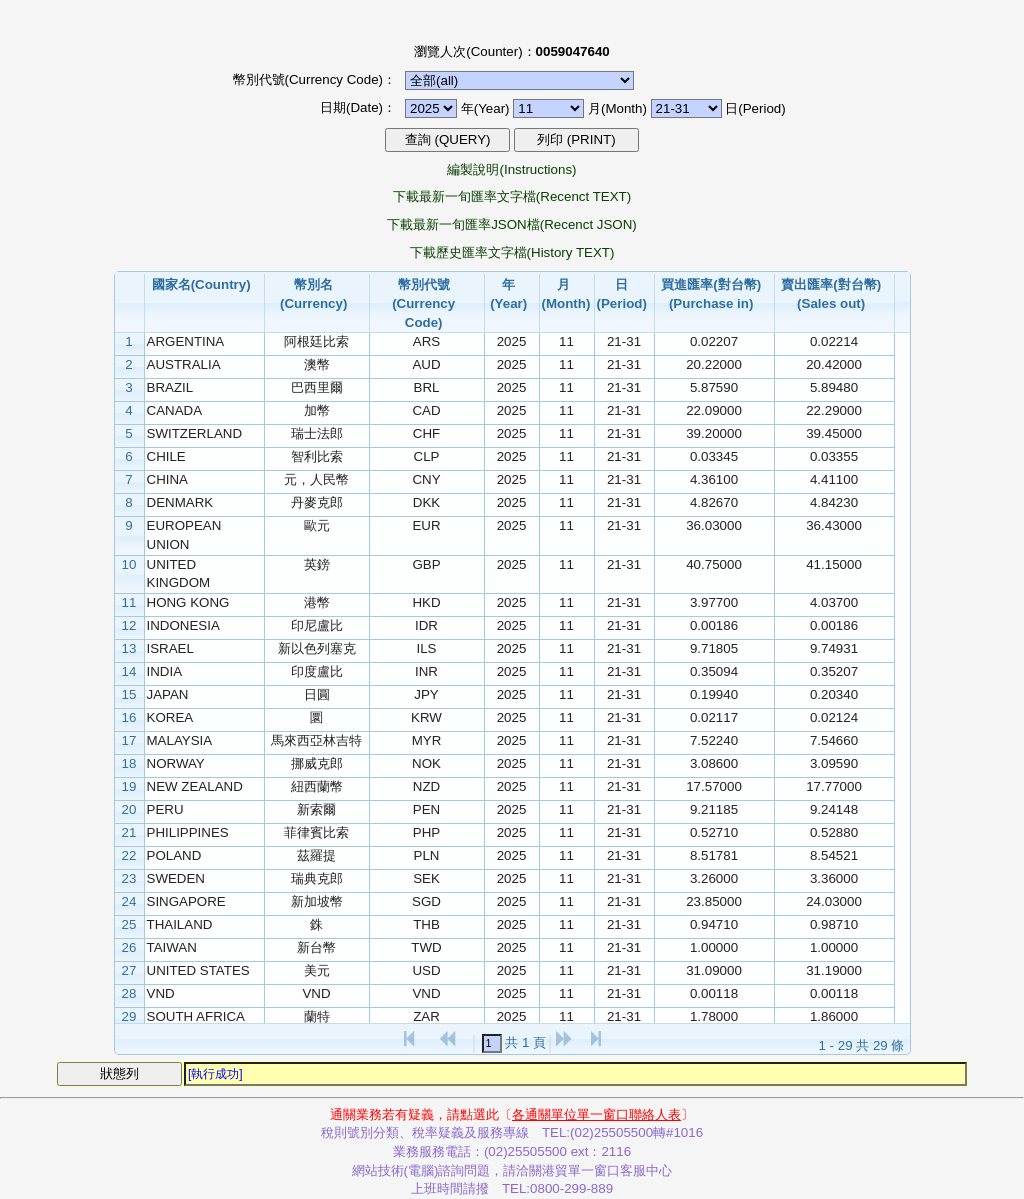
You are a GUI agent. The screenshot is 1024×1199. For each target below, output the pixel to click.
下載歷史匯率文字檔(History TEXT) (512, 252)
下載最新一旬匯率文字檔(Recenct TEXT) (512, 196)
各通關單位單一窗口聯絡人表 (596, 1114)
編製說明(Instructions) (511, 169)
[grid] (505, 682)
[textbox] (492, 1043)
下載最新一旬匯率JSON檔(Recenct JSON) (512, 224)
